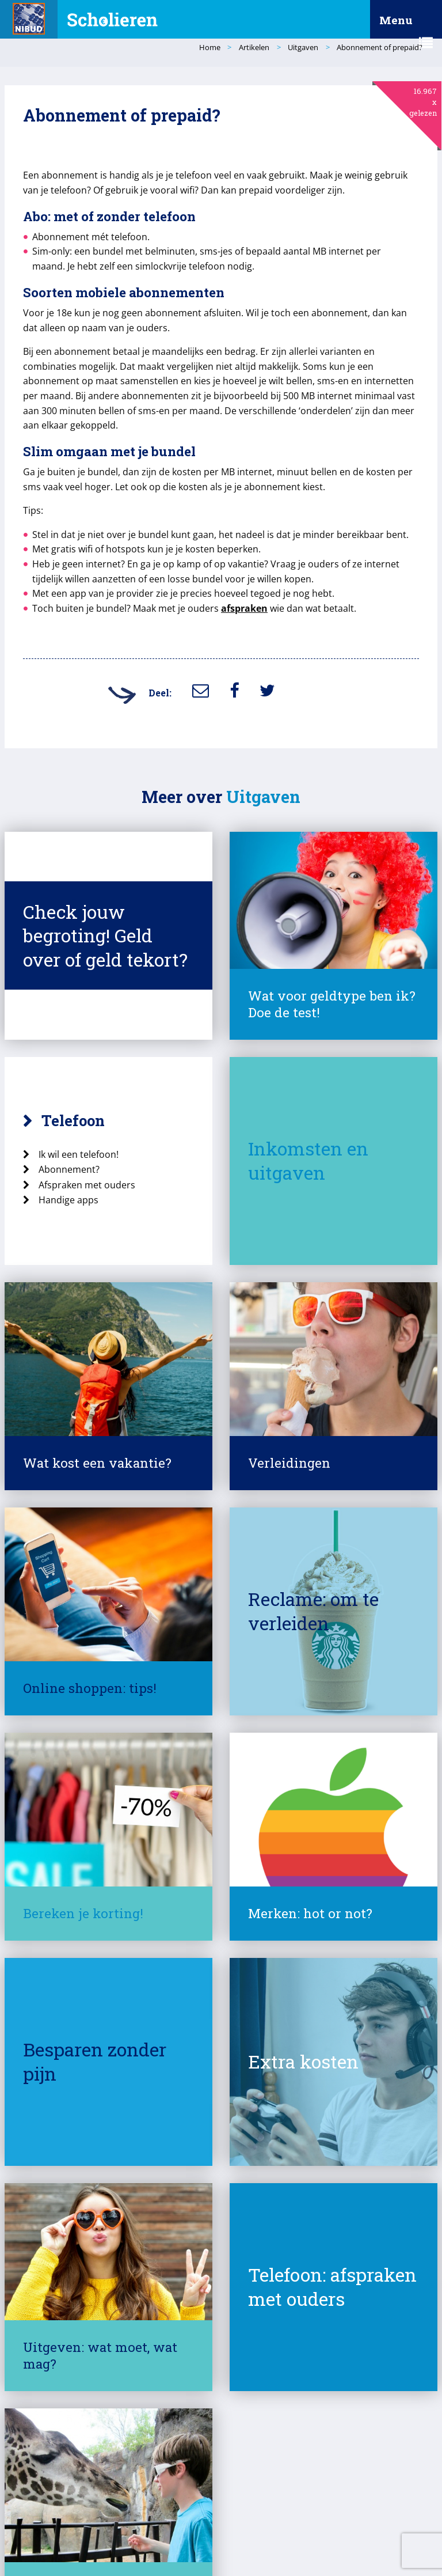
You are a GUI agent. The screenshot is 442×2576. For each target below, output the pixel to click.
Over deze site (117, 2527)
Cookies (216, 2527)
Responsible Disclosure (288, 2527)
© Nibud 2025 (51, 2527)
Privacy (172, 2527)
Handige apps (82, 1164)
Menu (406, 26)
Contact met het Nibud (67, 2548)
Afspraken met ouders (100, 1149)
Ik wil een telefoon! (92, 1118)
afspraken (258, 593)
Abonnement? (82, 1134)
